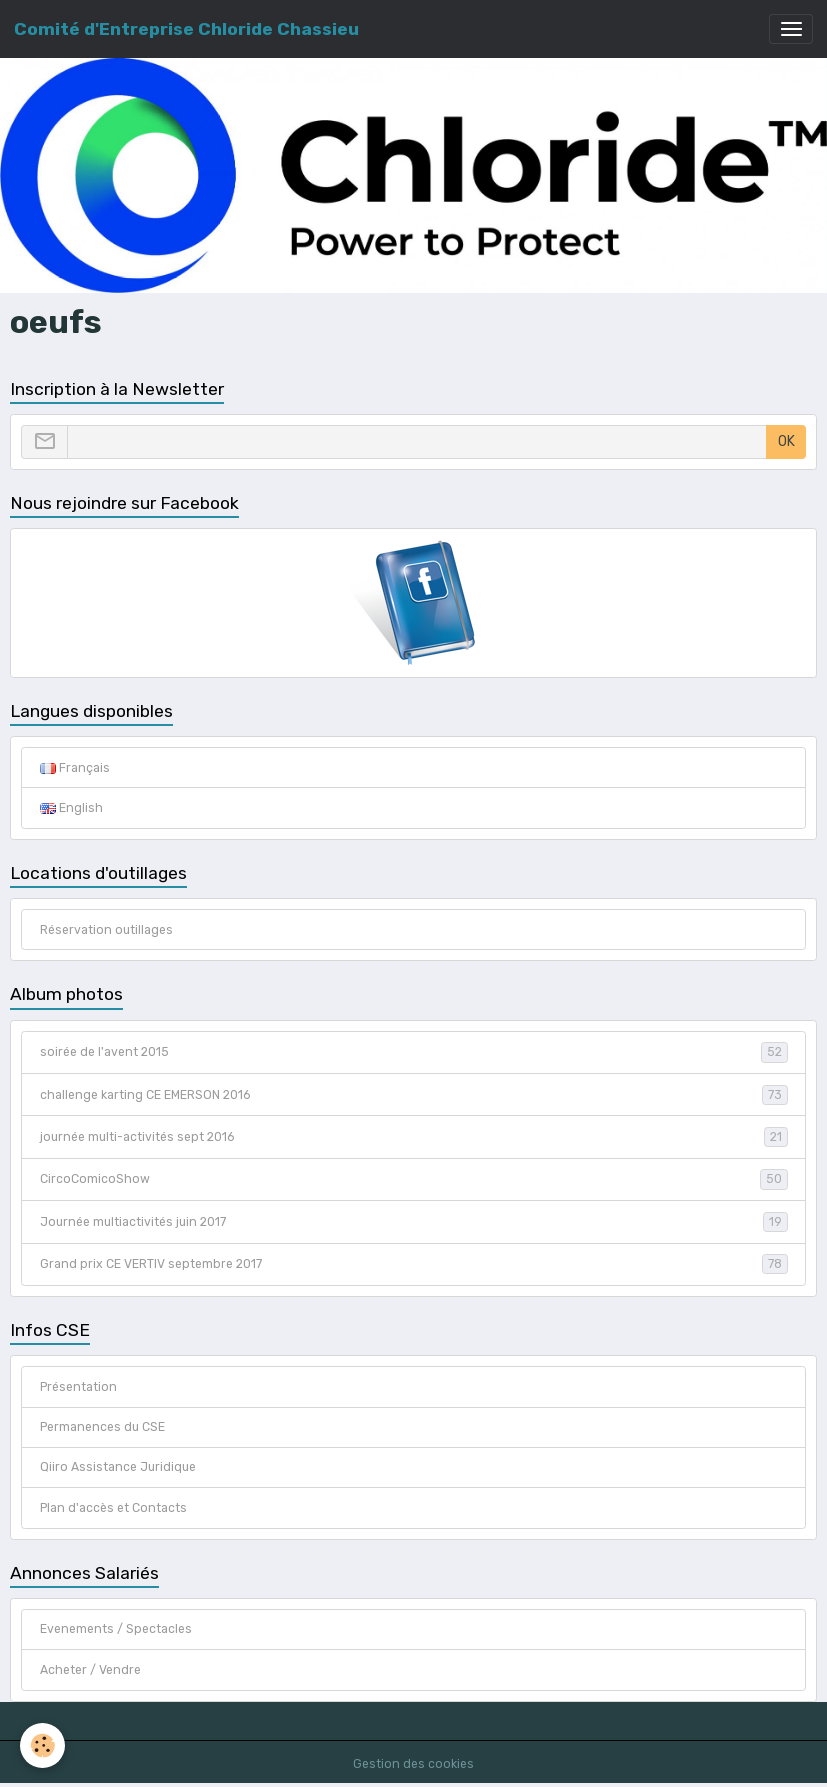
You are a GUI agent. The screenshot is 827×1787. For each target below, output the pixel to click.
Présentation (78, 1387)
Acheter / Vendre (90, 1670)
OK (786, 441)
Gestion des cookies (413, 1764)
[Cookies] (42, 1745)
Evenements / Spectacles (116, 1629)
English (71, 808)
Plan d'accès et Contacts (113, 1508)
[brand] (186, 29)
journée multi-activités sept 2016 (414, 1137)
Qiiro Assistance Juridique (118, 1467)
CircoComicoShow (414, 1179)
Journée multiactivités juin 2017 (414, 1222)
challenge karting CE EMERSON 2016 (414, 1095)
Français (75, 768)
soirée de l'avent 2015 (414, 1052)
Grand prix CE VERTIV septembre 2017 (414, 1264)
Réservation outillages (106, 930)
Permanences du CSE (102, 1427)
